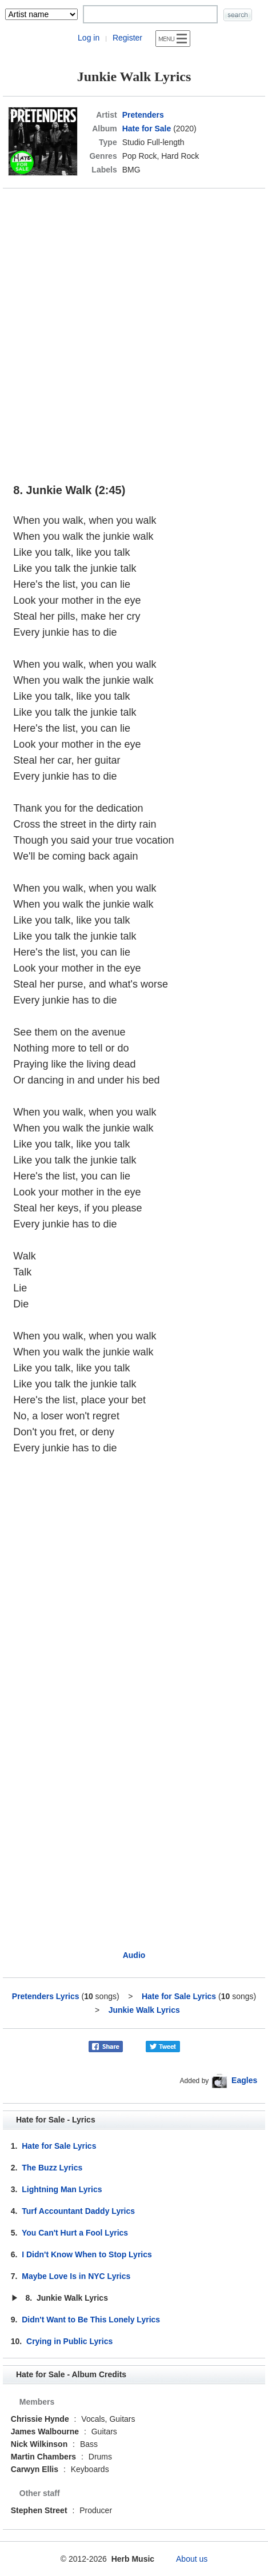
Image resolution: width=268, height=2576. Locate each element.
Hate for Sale (146, 128)
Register (127, 37)
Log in (88, 37)
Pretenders (143, 114)
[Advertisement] (134, 330)
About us (191, 2558)
